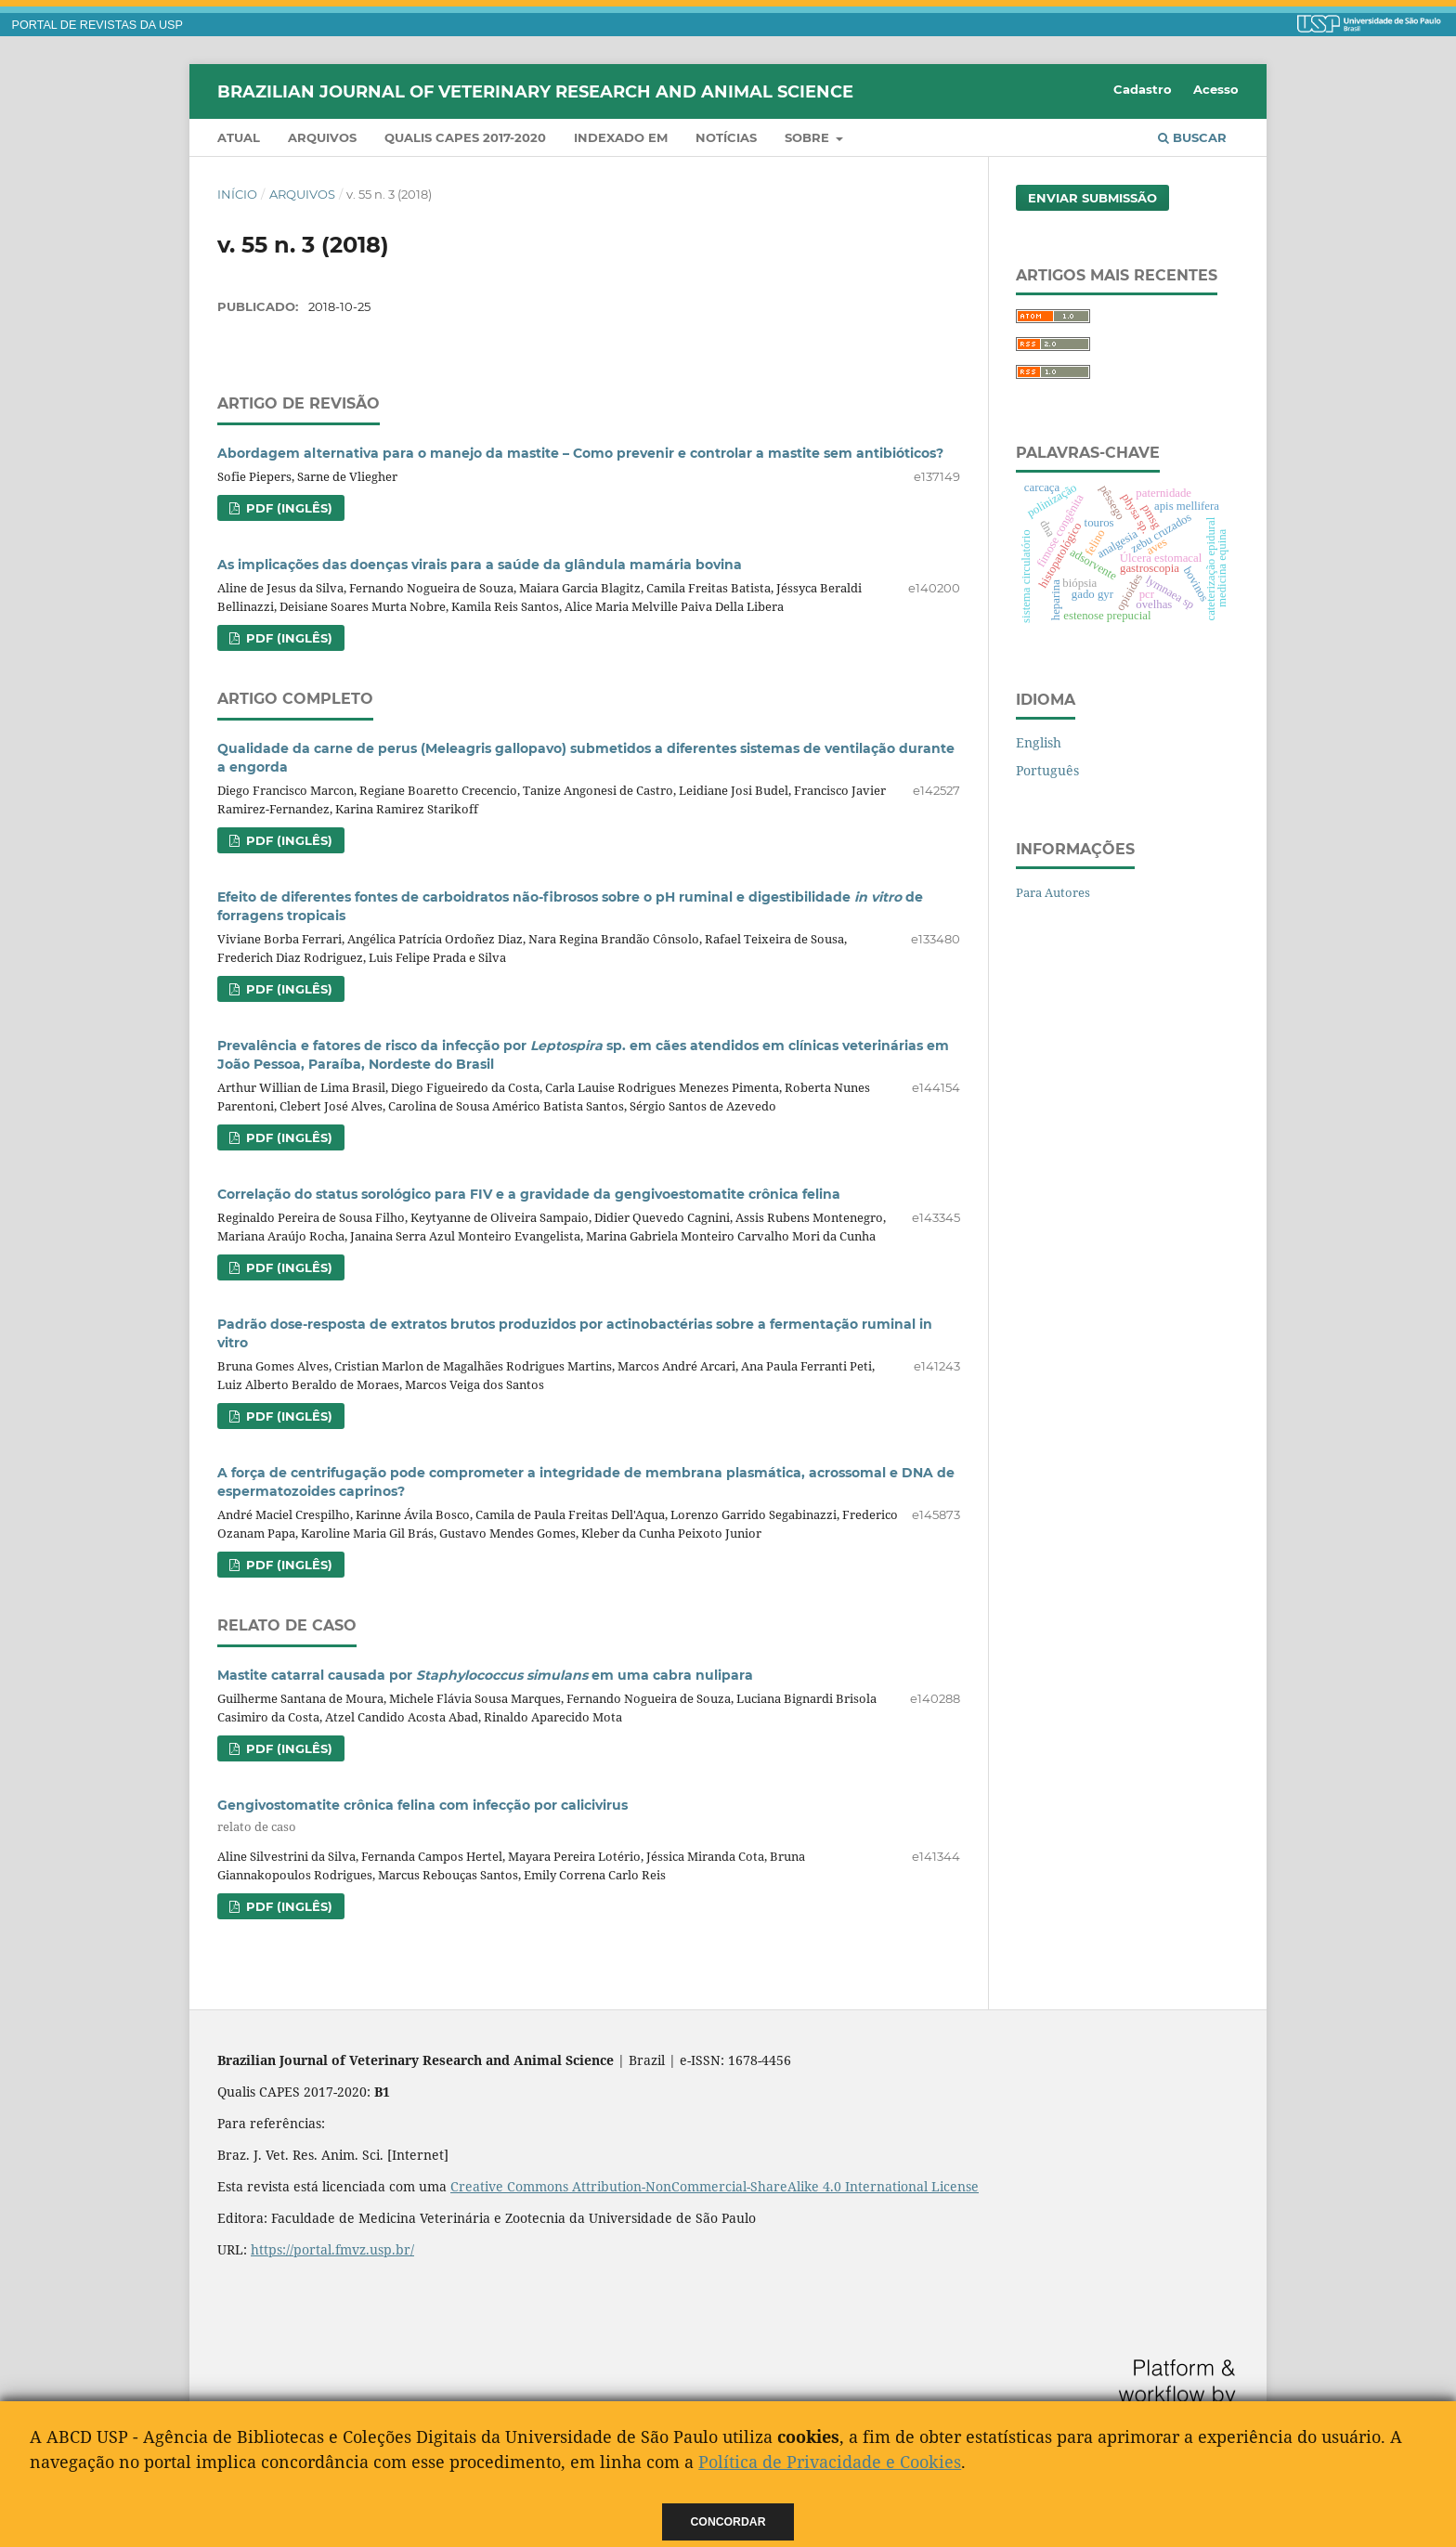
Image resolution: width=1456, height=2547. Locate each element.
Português (1047, 770)
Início (237, 194)
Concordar (728, 2521)
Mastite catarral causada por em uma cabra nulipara (485, 1675)
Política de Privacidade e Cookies (829, 2461)
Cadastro (1142, 89)
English (1038, 742)
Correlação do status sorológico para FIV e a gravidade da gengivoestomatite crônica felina (528, 1194)
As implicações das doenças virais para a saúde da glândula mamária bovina (479, 564)
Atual (238, 137)
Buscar (1192, 137)
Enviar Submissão (1092, 197)
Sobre (809, 137)
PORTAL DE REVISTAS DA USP (97, 25)
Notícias (726, 137)
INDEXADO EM (621, 137)
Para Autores (1053, 892)
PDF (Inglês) (287, 507)
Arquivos (322, 137)
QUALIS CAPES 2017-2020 (465, 137)
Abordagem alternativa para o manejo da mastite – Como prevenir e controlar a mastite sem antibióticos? (580, 453)
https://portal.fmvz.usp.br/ (332, 2249)
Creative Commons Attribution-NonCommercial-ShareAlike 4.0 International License (714, 2186)
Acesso (1216, 89)
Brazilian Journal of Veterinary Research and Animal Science (535, 91)
